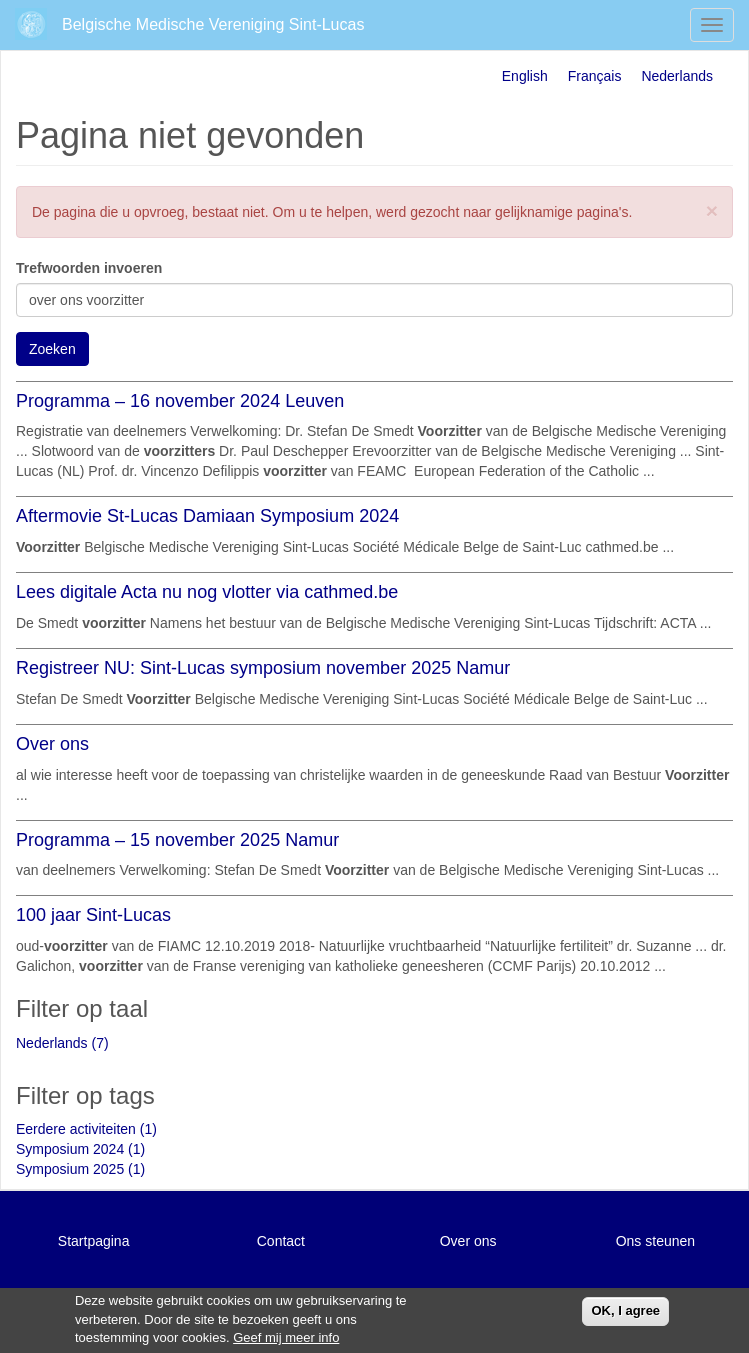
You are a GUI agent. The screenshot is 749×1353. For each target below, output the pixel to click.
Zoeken (52, 349)
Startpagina (94, 1241)
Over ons (52, 744)
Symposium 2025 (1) (80, 1169)
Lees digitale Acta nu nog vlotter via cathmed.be (207, 592)
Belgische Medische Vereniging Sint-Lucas (213, 24)
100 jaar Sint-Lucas (93, 915)
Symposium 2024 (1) (80, 1149)
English (525, 76)
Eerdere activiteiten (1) (86, 1129)
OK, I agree (625, 1310)
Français (595, 76)
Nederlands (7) (62, 1043)
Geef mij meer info (286, 1338)
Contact (281, 1241)
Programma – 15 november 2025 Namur (177, 840)
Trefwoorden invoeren (89, 268)
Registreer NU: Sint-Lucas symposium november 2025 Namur (263, 668)
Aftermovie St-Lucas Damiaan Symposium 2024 (207, 516)
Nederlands (677, 76)
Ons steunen (655, 1241)
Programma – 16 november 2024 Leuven (180, 401)
